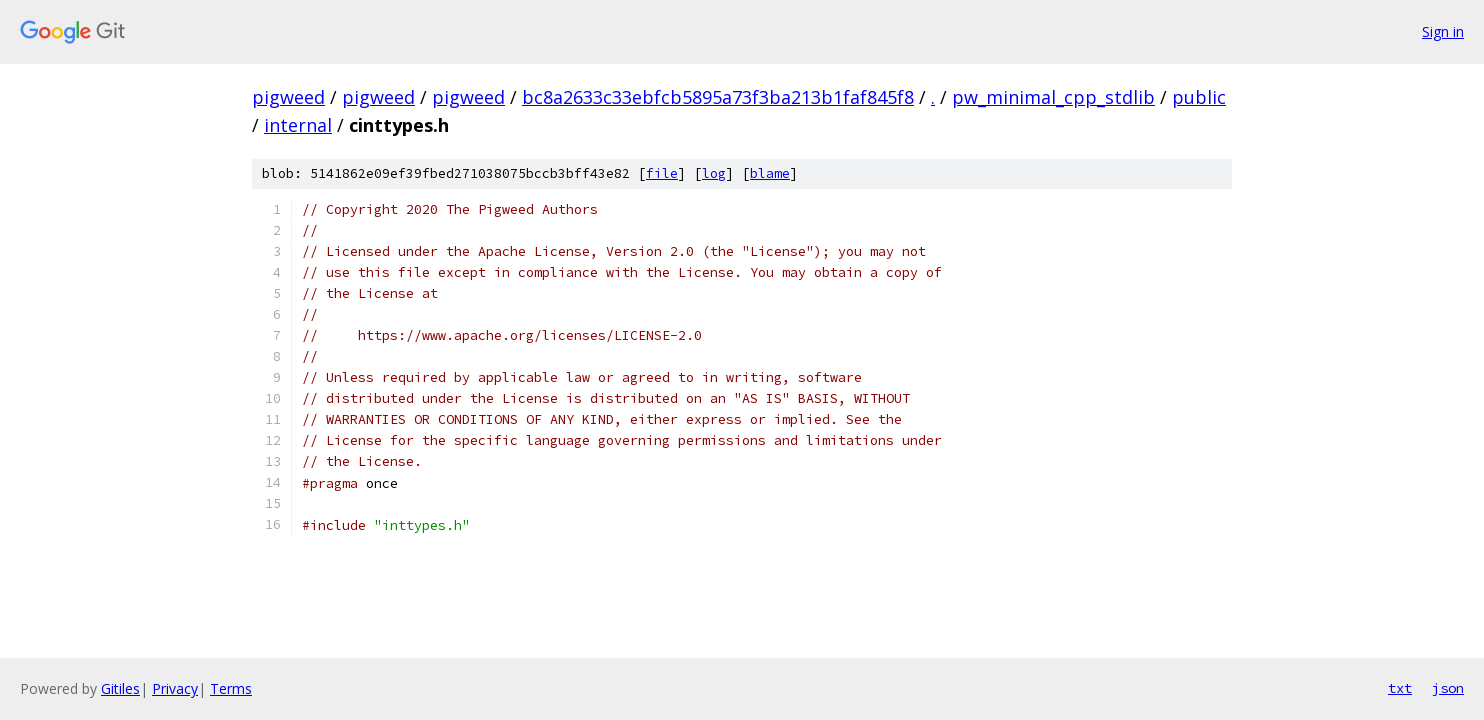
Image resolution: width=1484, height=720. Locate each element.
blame (770, 173)
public (1199, 97)
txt (1400, 688)
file (662, 173)
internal (298, 125)
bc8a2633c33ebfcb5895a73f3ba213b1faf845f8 (718, 97)
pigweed (288, 97)
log (714, 173)
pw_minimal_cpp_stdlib (1053, 97)
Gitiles (120, 688)
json (1448, 688)
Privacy (175, 688)
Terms (231, 688)
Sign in (1443, 31)
